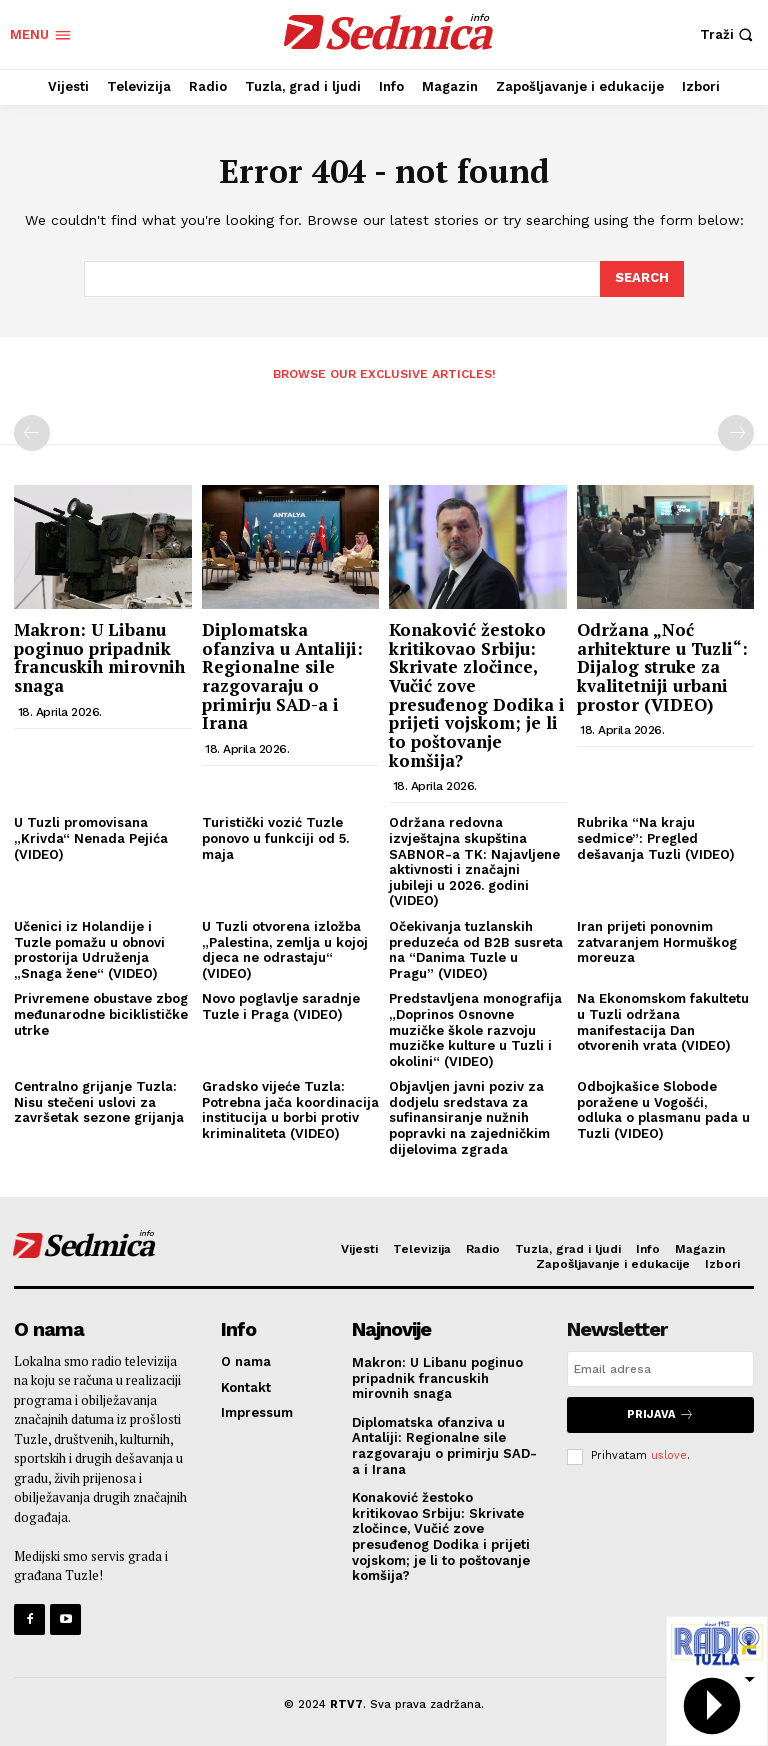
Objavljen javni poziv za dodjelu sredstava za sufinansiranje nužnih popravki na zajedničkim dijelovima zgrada (469, 1117)
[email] (660, 1369)
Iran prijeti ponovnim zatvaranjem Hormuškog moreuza (657, 942)
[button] (729, 34)
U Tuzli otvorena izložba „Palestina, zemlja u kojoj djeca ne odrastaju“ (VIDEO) (285, 950)
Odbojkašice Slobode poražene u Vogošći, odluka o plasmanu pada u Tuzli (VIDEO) (663, 1110)
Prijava (660, 1414)
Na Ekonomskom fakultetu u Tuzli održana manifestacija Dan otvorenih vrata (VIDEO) (663, 1022)
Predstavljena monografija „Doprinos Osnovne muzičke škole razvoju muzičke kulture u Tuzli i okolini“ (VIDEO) (475, 1029)
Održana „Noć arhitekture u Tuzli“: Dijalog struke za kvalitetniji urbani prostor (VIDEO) (662, 667)
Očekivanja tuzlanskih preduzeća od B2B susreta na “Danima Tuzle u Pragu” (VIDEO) (476, 950)
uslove (669, 1455)
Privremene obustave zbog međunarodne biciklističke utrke (101, 1014)
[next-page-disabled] (736, 433)
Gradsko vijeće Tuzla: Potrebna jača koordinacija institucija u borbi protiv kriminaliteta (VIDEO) (290, 1110)
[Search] (642, 279)
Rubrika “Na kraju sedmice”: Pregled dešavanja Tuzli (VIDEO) (656, 838)
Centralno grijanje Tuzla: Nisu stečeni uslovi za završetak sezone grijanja (99, 1102)
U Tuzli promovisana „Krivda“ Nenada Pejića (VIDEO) (91, 838)
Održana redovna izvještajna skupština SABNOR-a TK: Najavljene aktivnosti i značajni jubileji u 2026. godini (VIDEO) (474, 861)
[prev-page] (32, 433)
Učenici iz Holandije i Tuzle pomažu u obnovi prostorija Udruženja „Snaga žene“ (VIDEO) (89, 950)
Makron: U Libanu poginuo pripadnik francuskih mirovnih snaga (99, 657)
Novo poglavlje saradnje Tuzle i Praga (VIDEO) (281, 1006)
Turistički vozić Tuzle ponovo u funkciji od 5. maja (275, 838)
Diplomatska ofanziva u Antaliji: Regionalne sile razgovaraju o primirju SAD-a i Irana (282, 676)
